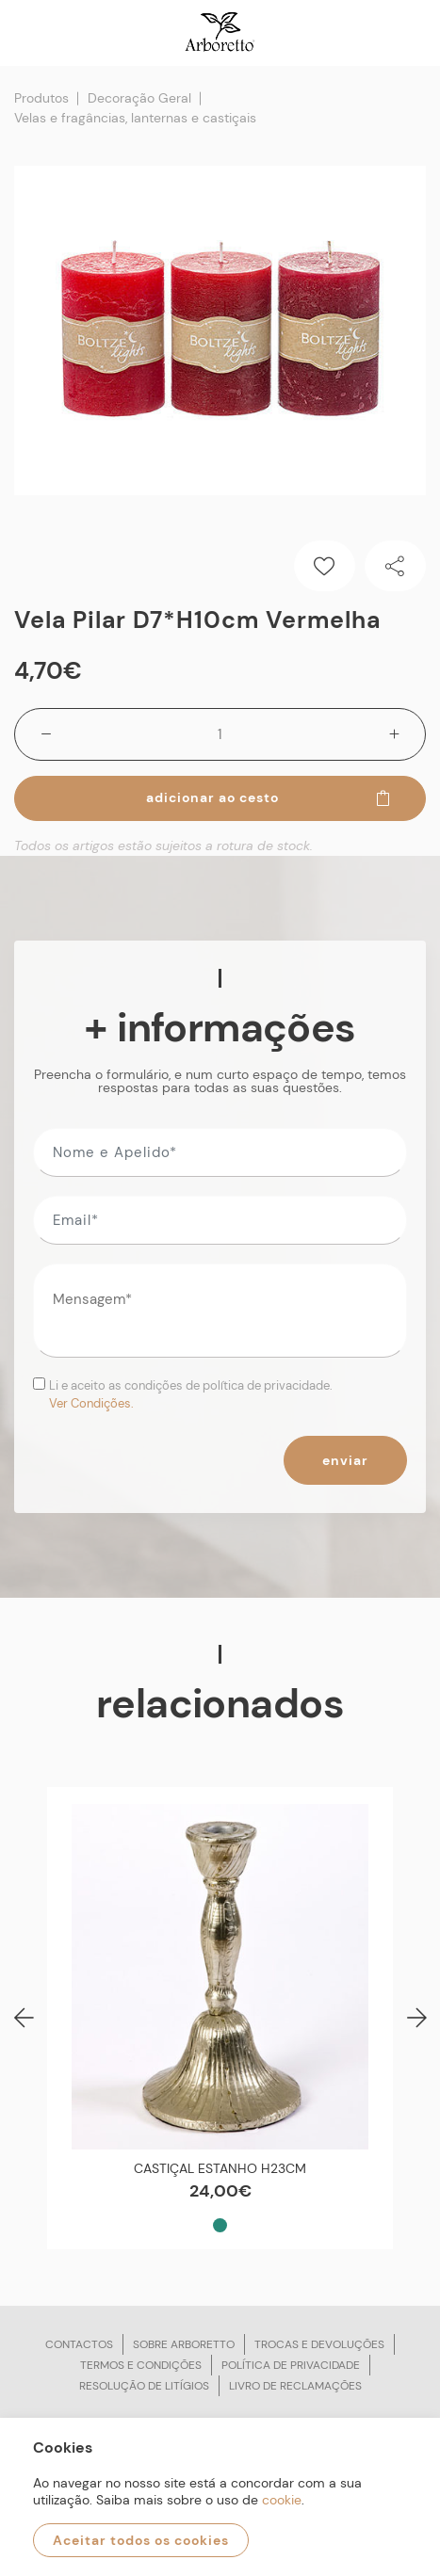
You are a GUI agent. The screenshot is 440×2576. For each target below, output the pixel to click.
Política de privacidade (290, 2365)
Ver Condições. (91, 1403)
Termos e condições (141, 2365)
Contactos (79, 2344)
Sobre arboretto (184, 2344)
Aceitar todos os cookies (141, 2540)
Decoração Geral (139, 97)
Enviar (345, 1460)
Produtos (41, 97)
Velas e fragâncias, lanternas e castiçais (135, 117)
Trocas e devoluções (319, 2344)
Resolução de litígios (144, 2385)
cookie (281, 2499)
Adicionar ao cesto (269, 797)
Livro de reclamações (295, 2385)
